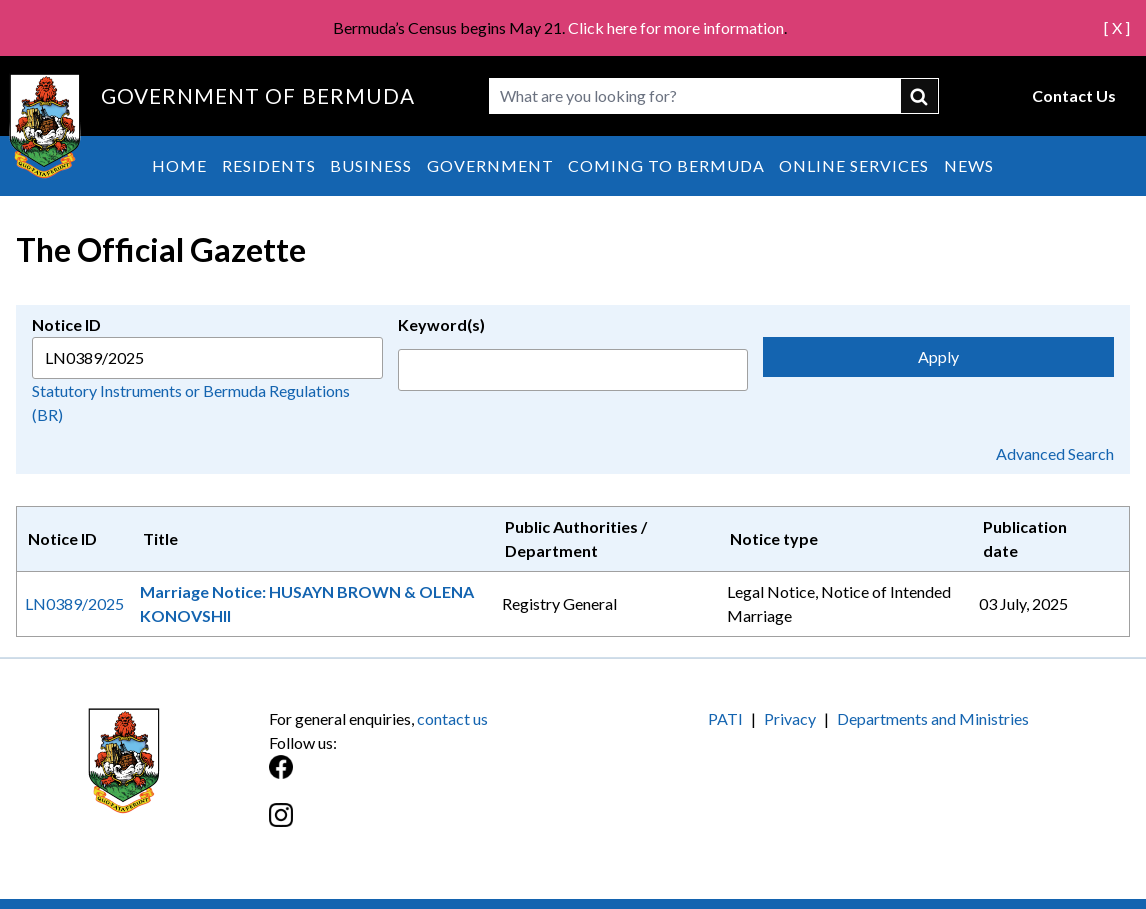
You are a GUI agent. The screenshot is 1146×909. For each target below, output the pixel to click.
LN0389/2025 (74, 603)
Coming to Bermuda (666, 165)
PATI (725, 718)
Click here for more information (676, 27)
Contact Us (1074, 95)
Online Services (854, 165)
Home (179, 165)
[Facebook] (421, 777)
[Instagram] (421, 825)
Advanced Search (1055, 453)
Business (371, 165)
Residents (269, 165)
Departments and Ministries (933, 718)
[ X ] (1117, 27)
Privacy (790, 718)
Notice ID (66, 324)
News (969, 165)
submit (920, 96)
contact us (452, 718)
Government (490, 165)
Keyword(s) (441, 324)
